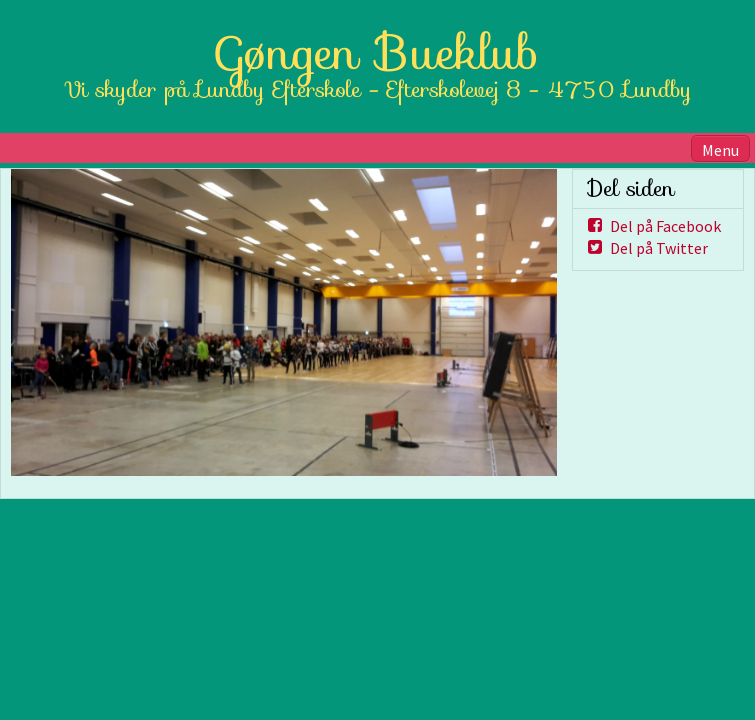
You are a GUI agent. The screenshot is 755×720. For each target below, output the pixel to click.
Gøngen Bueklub (378, 53)
